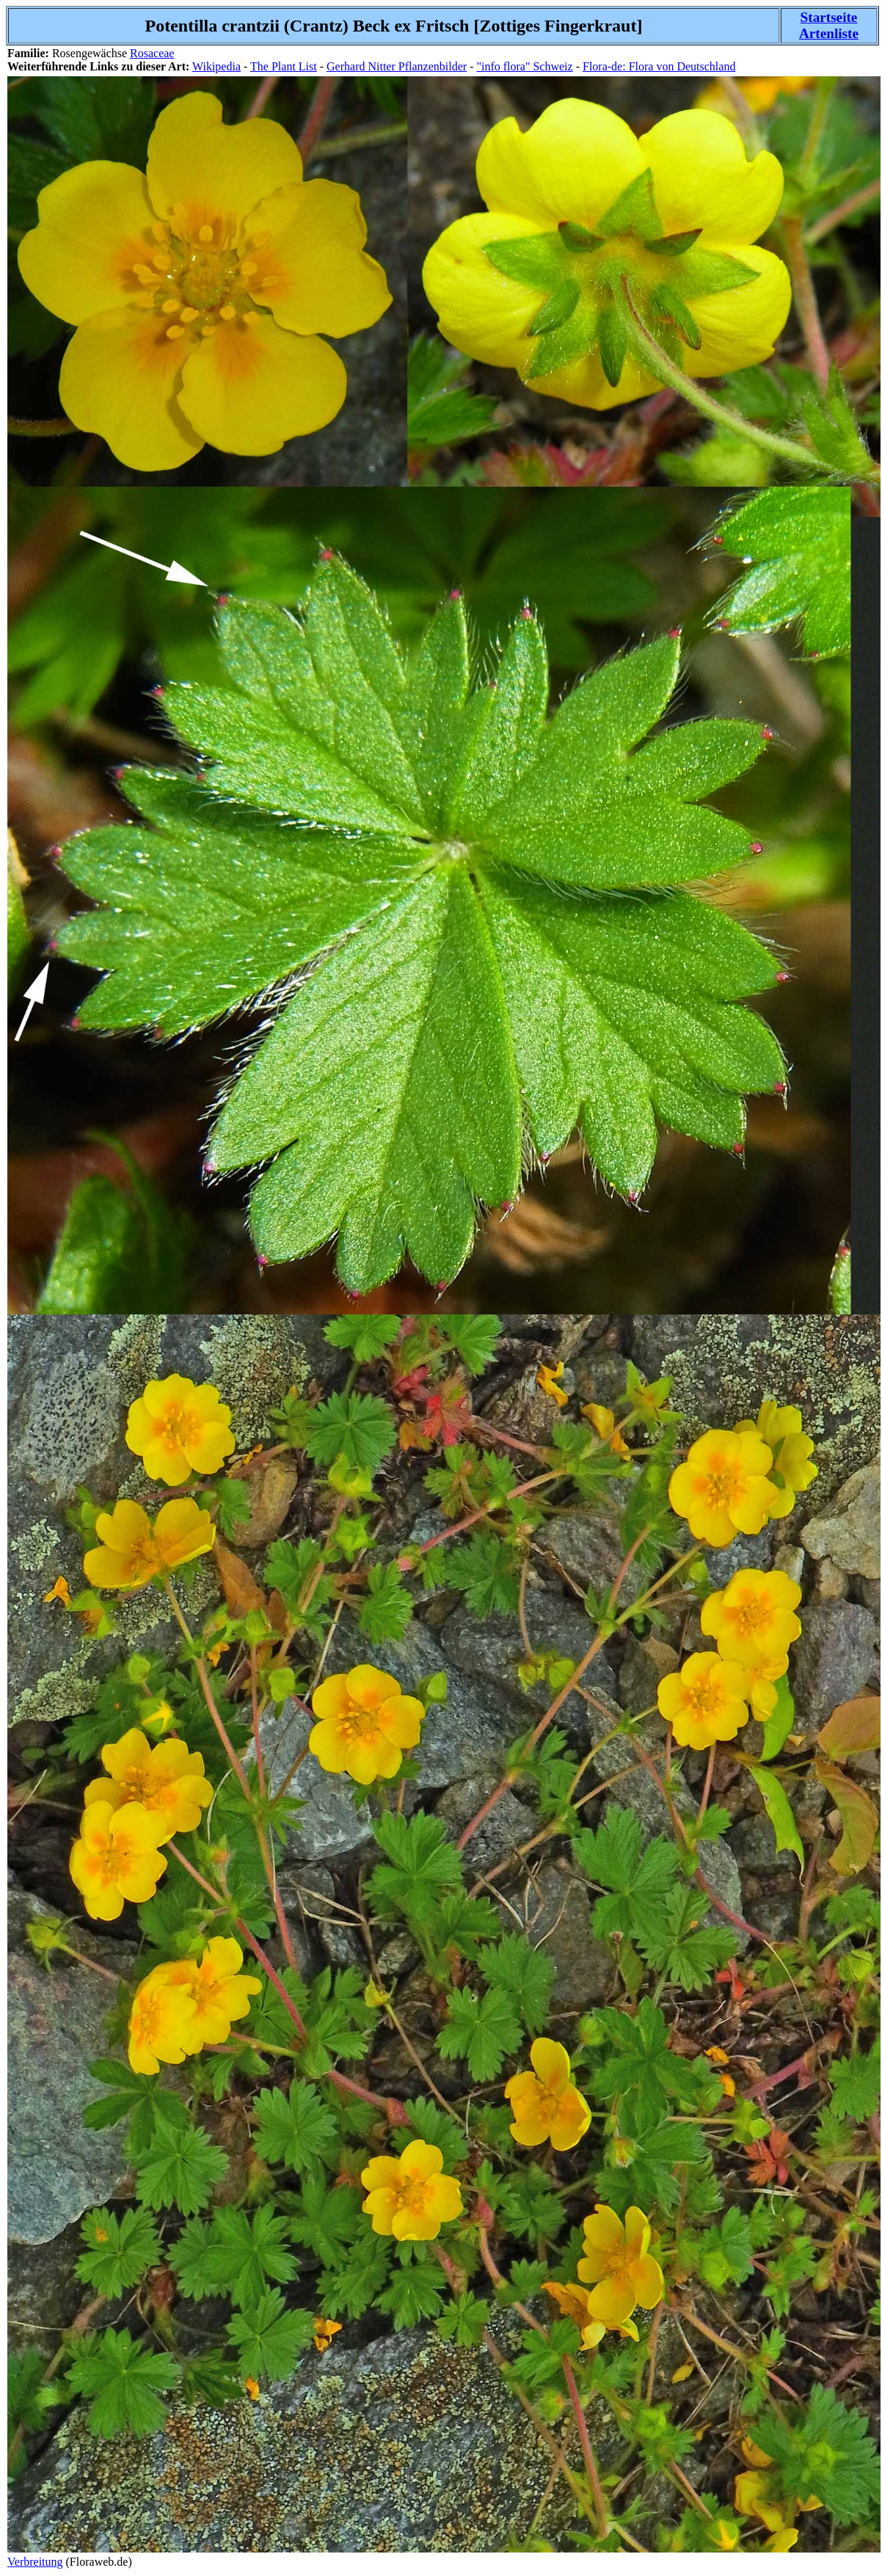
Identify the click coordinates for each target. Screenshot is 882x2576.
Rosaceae (152, 53)
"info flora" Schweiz (524, 66)
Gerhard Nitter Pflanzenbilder (397, 66)
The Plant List (283, 66)
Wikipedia (216, 66)
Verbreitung (35, 2561)
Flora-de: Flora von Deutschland (659, 66)
